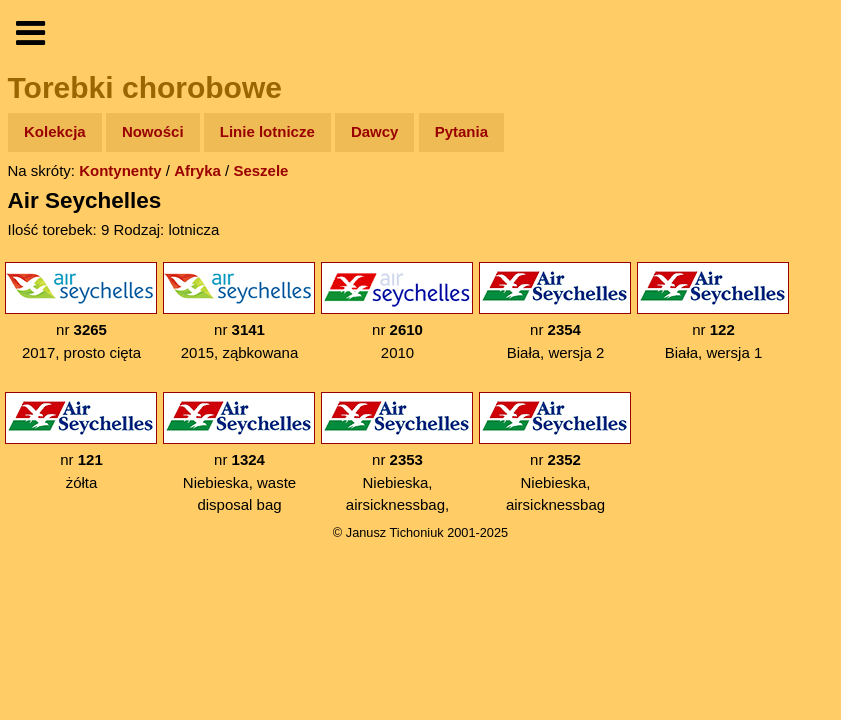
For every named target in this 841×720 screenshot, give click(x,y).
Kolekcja (55, 131)
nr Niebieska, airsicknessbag (555, 452)
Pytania (461, 131)
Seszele (260, 170)
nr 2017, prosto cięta (81, 311)
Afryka (197, 170)
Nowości (153, 131)
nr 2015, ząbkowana (239, 311)
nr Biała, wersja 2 (555, 311)
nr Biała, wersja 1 (713, 311)
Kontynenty (120, 170)
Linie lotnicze (267, 131)
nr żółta (81, 441)
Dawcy (375, 131)
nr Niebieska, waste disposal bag (239, 452)
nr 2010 (397, 311)
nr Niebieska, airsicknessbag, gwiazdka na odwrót (397, 464)
